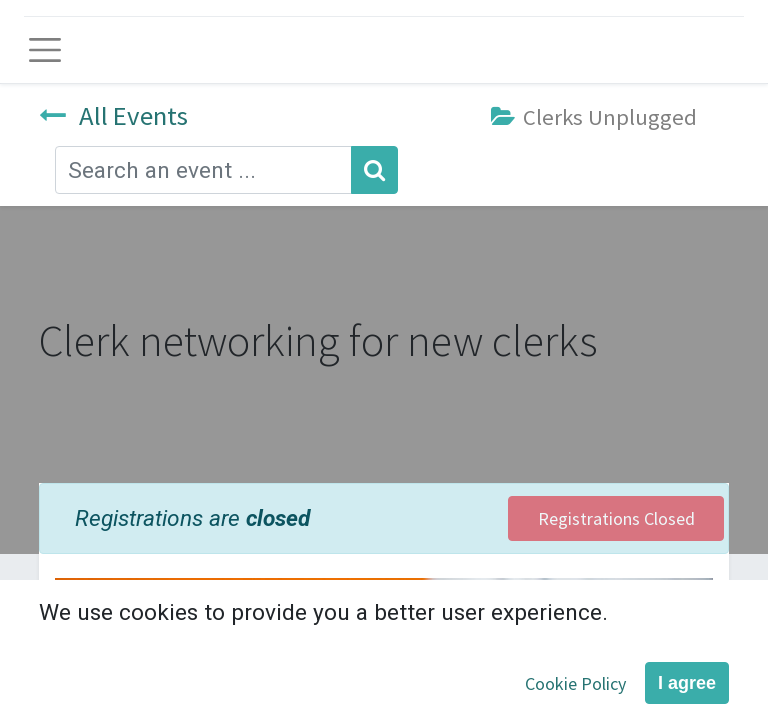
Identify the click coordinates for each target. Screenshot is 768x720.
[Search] (374, 170)
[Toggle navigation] (45, 50)
